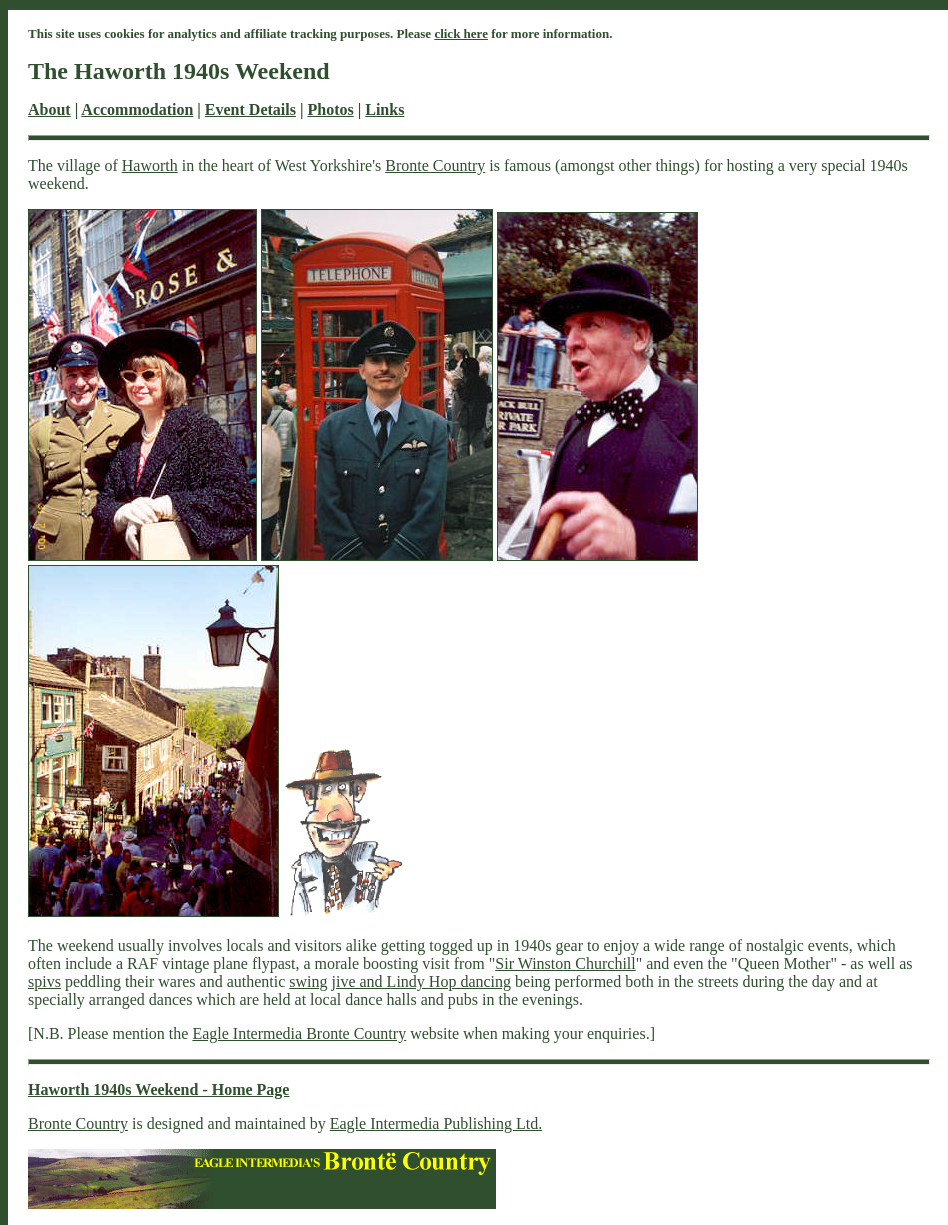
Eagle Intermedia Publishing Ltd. (436, 1123)
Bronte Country (435, 165)
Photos (330, 109)
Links (384, 109)
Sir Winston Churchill (565, 963)
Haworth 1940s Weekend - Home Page (158, 1089)
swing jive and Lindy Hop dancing (400, 981)
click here (461, 33)
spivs (44, 981)
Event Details (250, 109)
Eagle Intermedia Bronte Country (299, 1033)
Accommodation (137, 109)
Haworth (150, 165)
